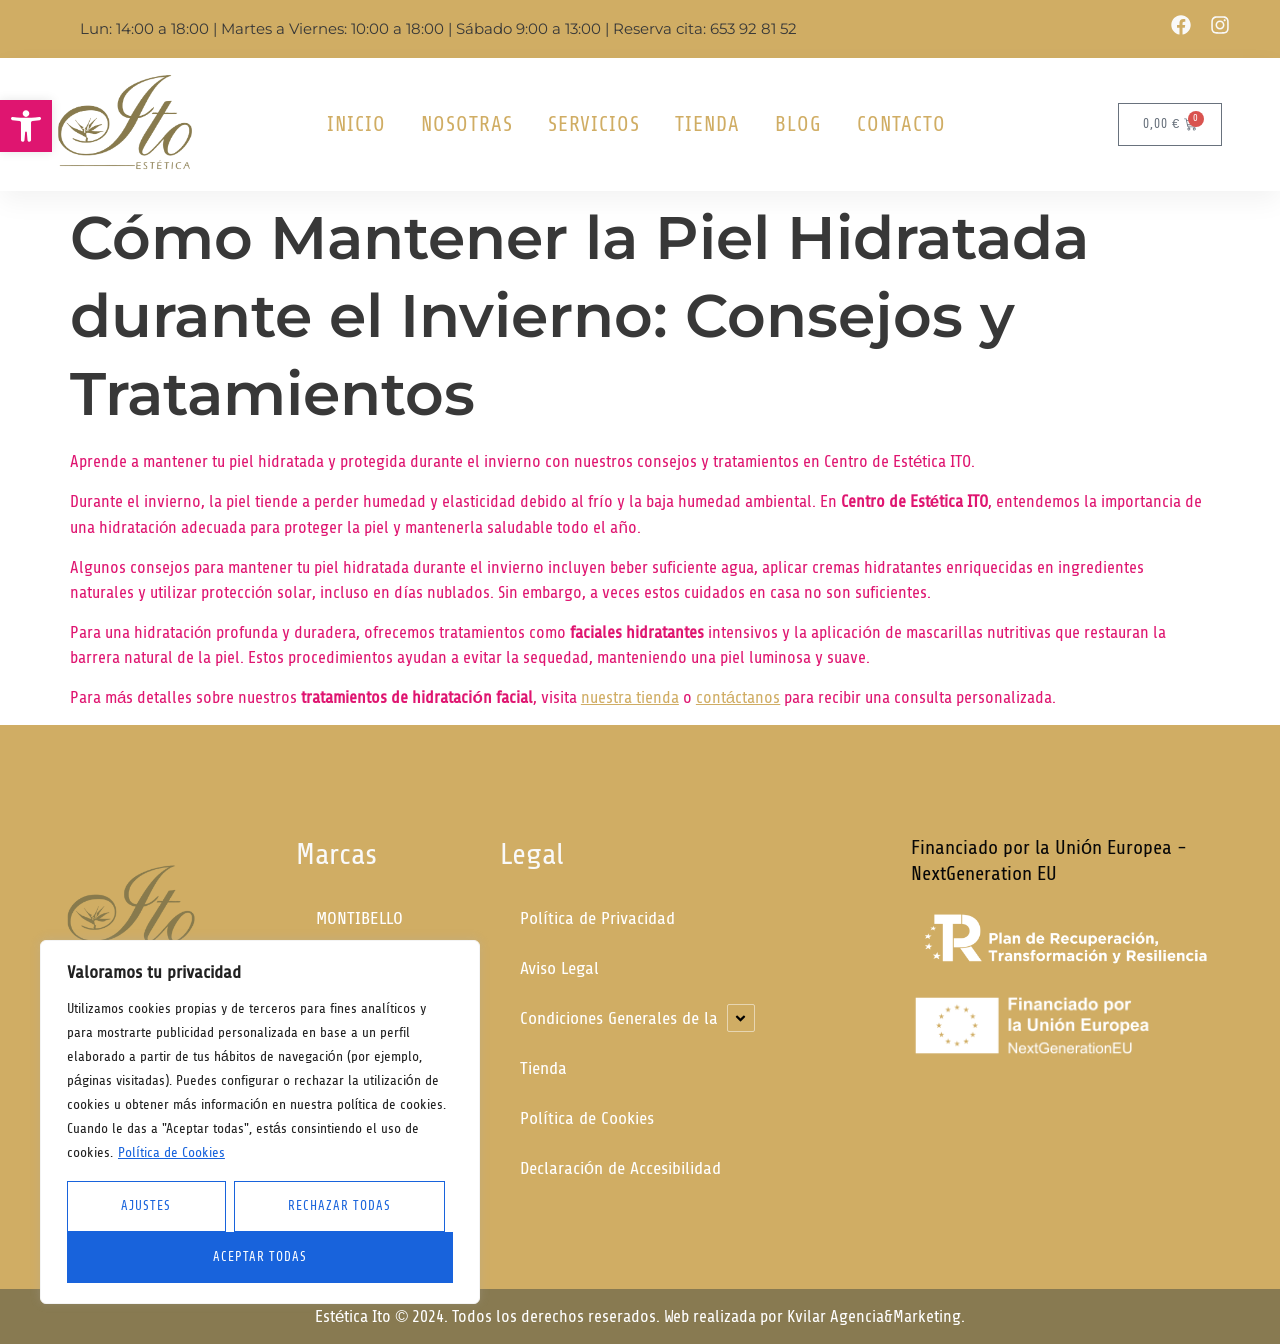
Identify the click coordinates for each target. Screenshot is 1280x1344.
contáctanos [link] (738, 697)
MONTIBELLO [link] (359, 918)
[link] (26, 126)
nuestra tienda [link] (630, 697)
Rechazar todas (339, 1206)
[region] (260, 1122)
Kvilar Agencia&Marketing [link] (874, 1316)
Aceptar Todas (260, 1257)
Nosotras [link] (467, 124)
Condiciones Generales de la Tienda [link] (619, 1043)
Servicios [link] (594, 124)
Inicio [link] (356, 124)
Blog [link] (798, 124)
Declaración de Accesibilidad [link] (620, 1168)
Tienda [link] (707, 124)
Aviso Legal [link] (559, 968)
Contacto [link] (901, 124)
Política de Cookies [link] (171, 1152)
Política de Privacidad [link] (597, 918)
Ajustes (146, 1206)
